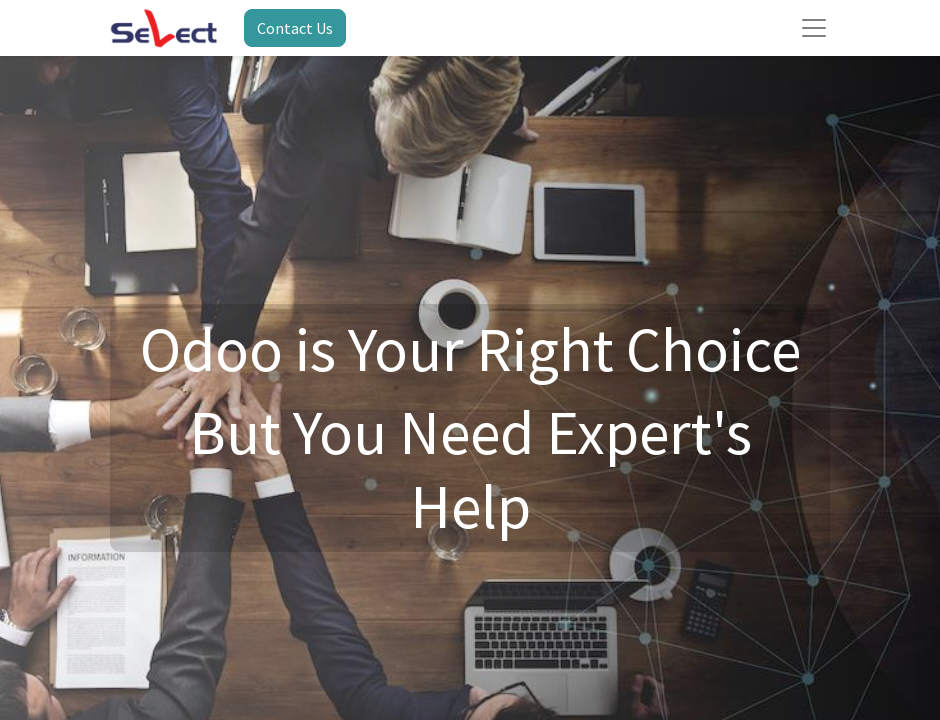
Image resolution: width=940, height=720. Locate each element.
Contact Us (295, 28)
